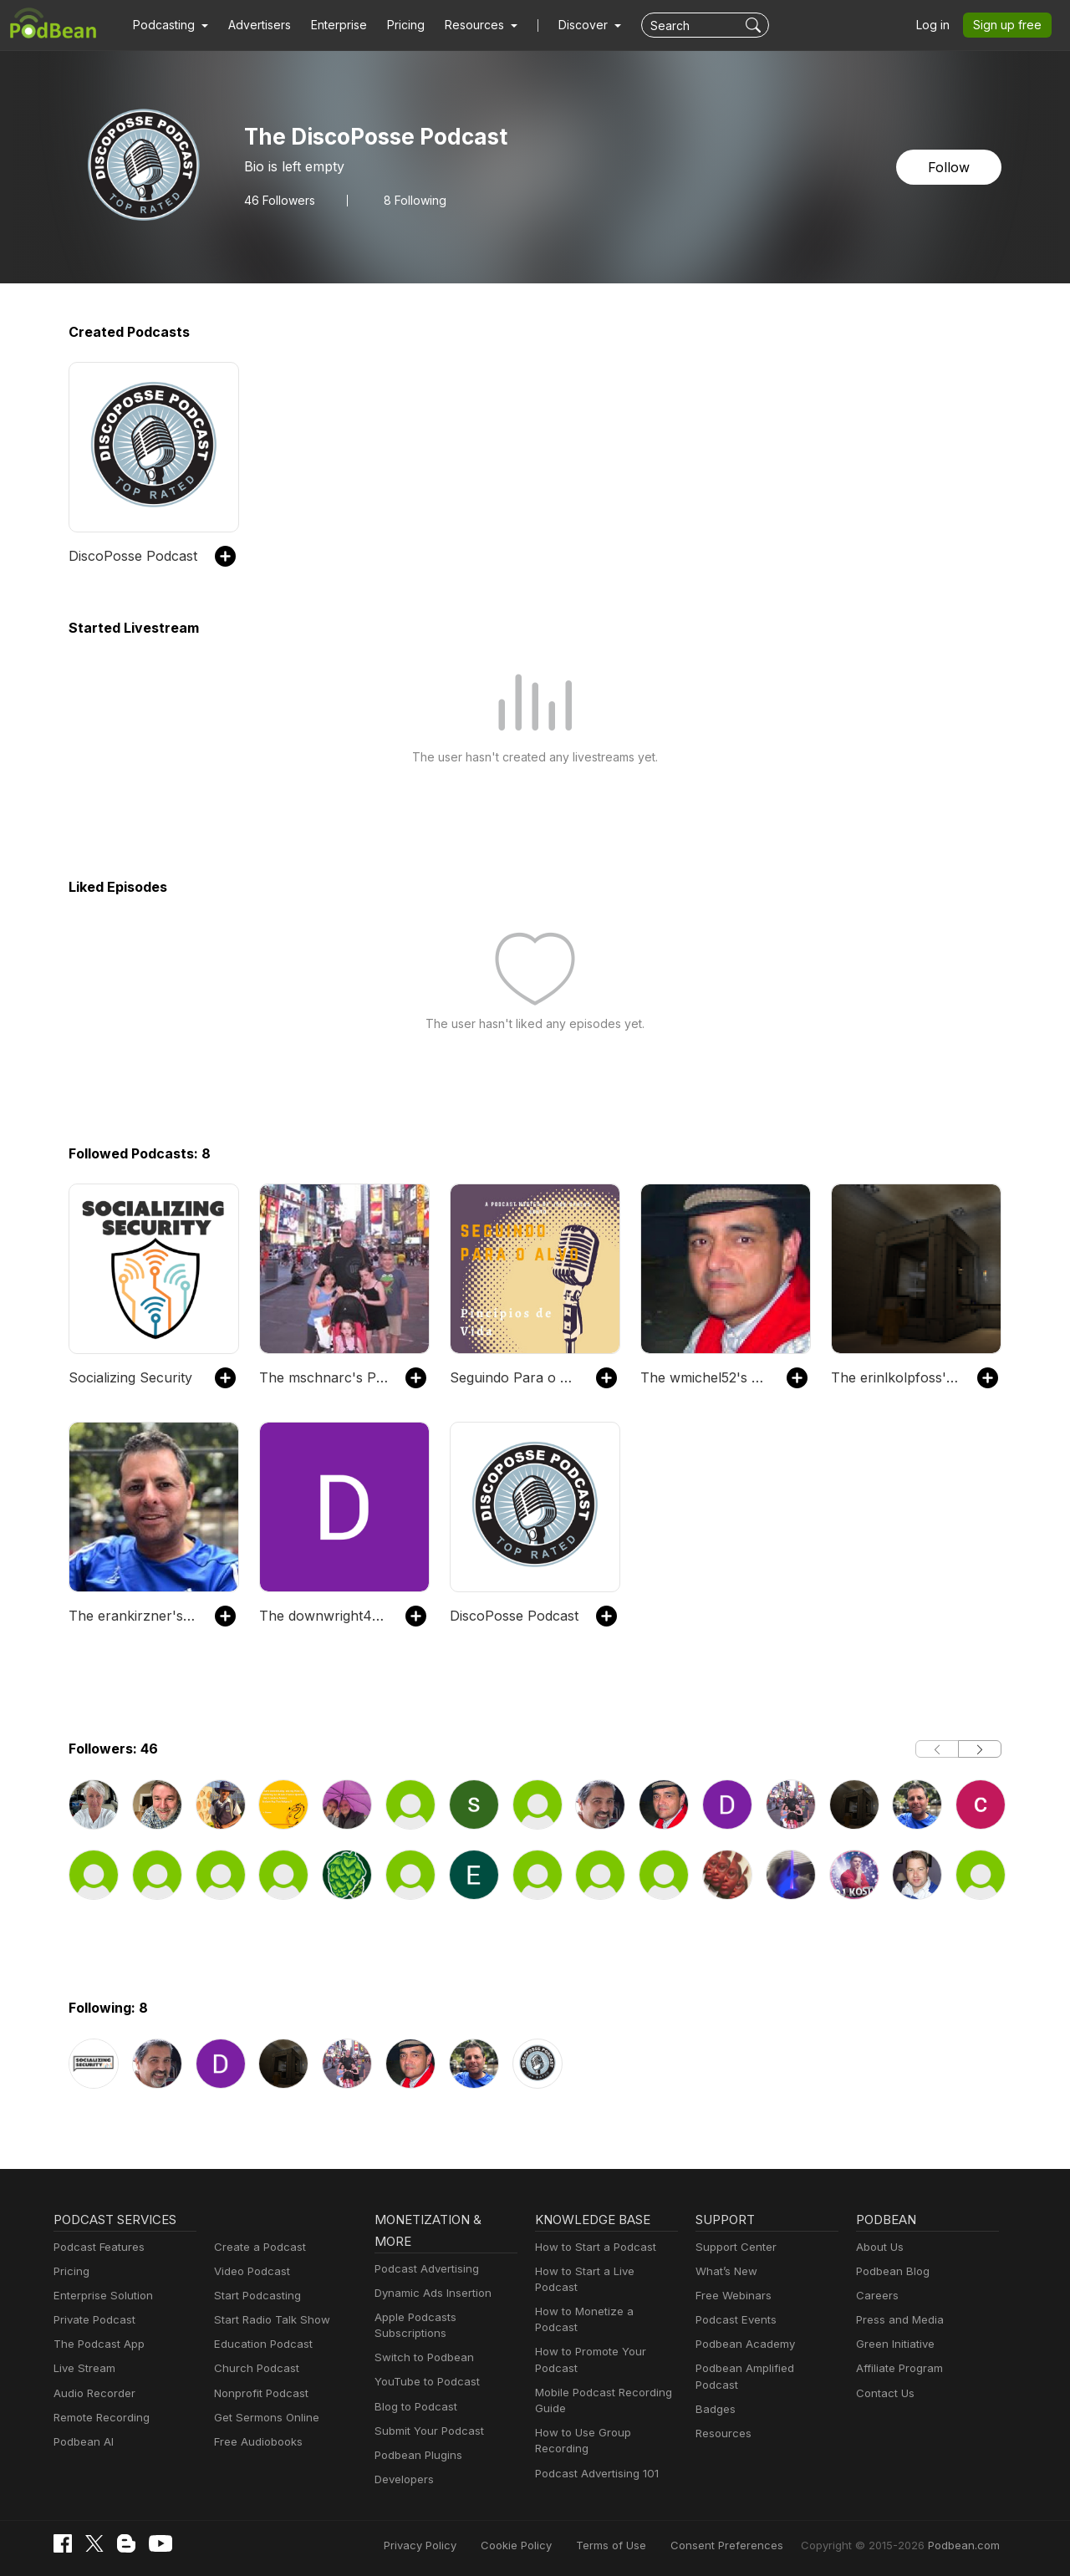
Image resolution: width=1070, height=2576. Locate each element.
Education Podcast (260, 2344)
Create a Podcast (256, 2247)
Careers (875, 2295)
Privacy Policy (463, 2544)
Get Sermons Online (263, 2417)
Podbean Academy (742, 2344)
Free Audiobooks (255, 2442)
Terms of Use (642, 2544)
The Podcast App (95, 2344)
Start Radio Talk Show (268, 2320)
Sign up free (1010, 25)
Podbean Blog (890, 2271)
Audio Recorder (92, 2393)
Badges (714, 2393)
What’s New (725, 2271)
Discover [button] (567, 25)
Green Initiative (893, 2344)
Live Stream (83, 2368)
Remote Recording (99, 2417)
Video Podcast (249, 2271)
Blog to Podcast (412, 2406)
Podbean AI (82, 2442)
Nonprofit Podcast (258, 2393)
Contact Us (883, 2393)
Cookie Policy (554, 2544)
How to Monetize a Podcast (602, 2295)
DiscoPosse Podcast (130, 555)
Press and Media (897, 2320)
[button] (168, 25)
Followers (277, 200)
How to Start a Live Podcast (603, 2271)
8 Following (408, 200)
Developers (402, 2479)
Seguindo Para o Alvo (514, 1377)
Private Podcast (92, 2320)
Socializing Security (127, 1377)
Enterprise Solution (100, 2295)
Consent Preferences (749, 2544)
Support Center (733, 2247)
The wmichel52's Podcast (705, 1377)
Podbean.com (966, 2544)
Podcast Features (97, 2247)
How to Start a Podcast (591, 2247)
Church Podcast (253, 2368)
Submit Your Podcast (425, 2431)
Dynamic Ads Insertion (429, 2293)
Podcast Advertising (422, 2269)
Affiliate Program (896, 2368)
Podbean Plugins (416, 2455)
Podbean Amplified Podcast (763, 2368)
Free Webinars (731, 2295)
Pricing (394, 25)
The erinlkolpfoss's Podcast (895, 1377)
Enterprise (329, 25)
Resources (722, 2417)
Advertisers (253, 25)
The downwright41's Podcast (324, 1615)
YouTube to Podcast (423, 2381)
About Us (878, 2247)
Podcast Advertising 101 (594, 2441)
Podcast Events (734, 2320)
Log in (939, 25)
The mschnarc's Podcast (324, 1377)
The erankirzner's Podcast (133, 1615)
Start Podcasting (254, 2295)
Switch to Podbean (420, 2357)
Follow (950, 167)
